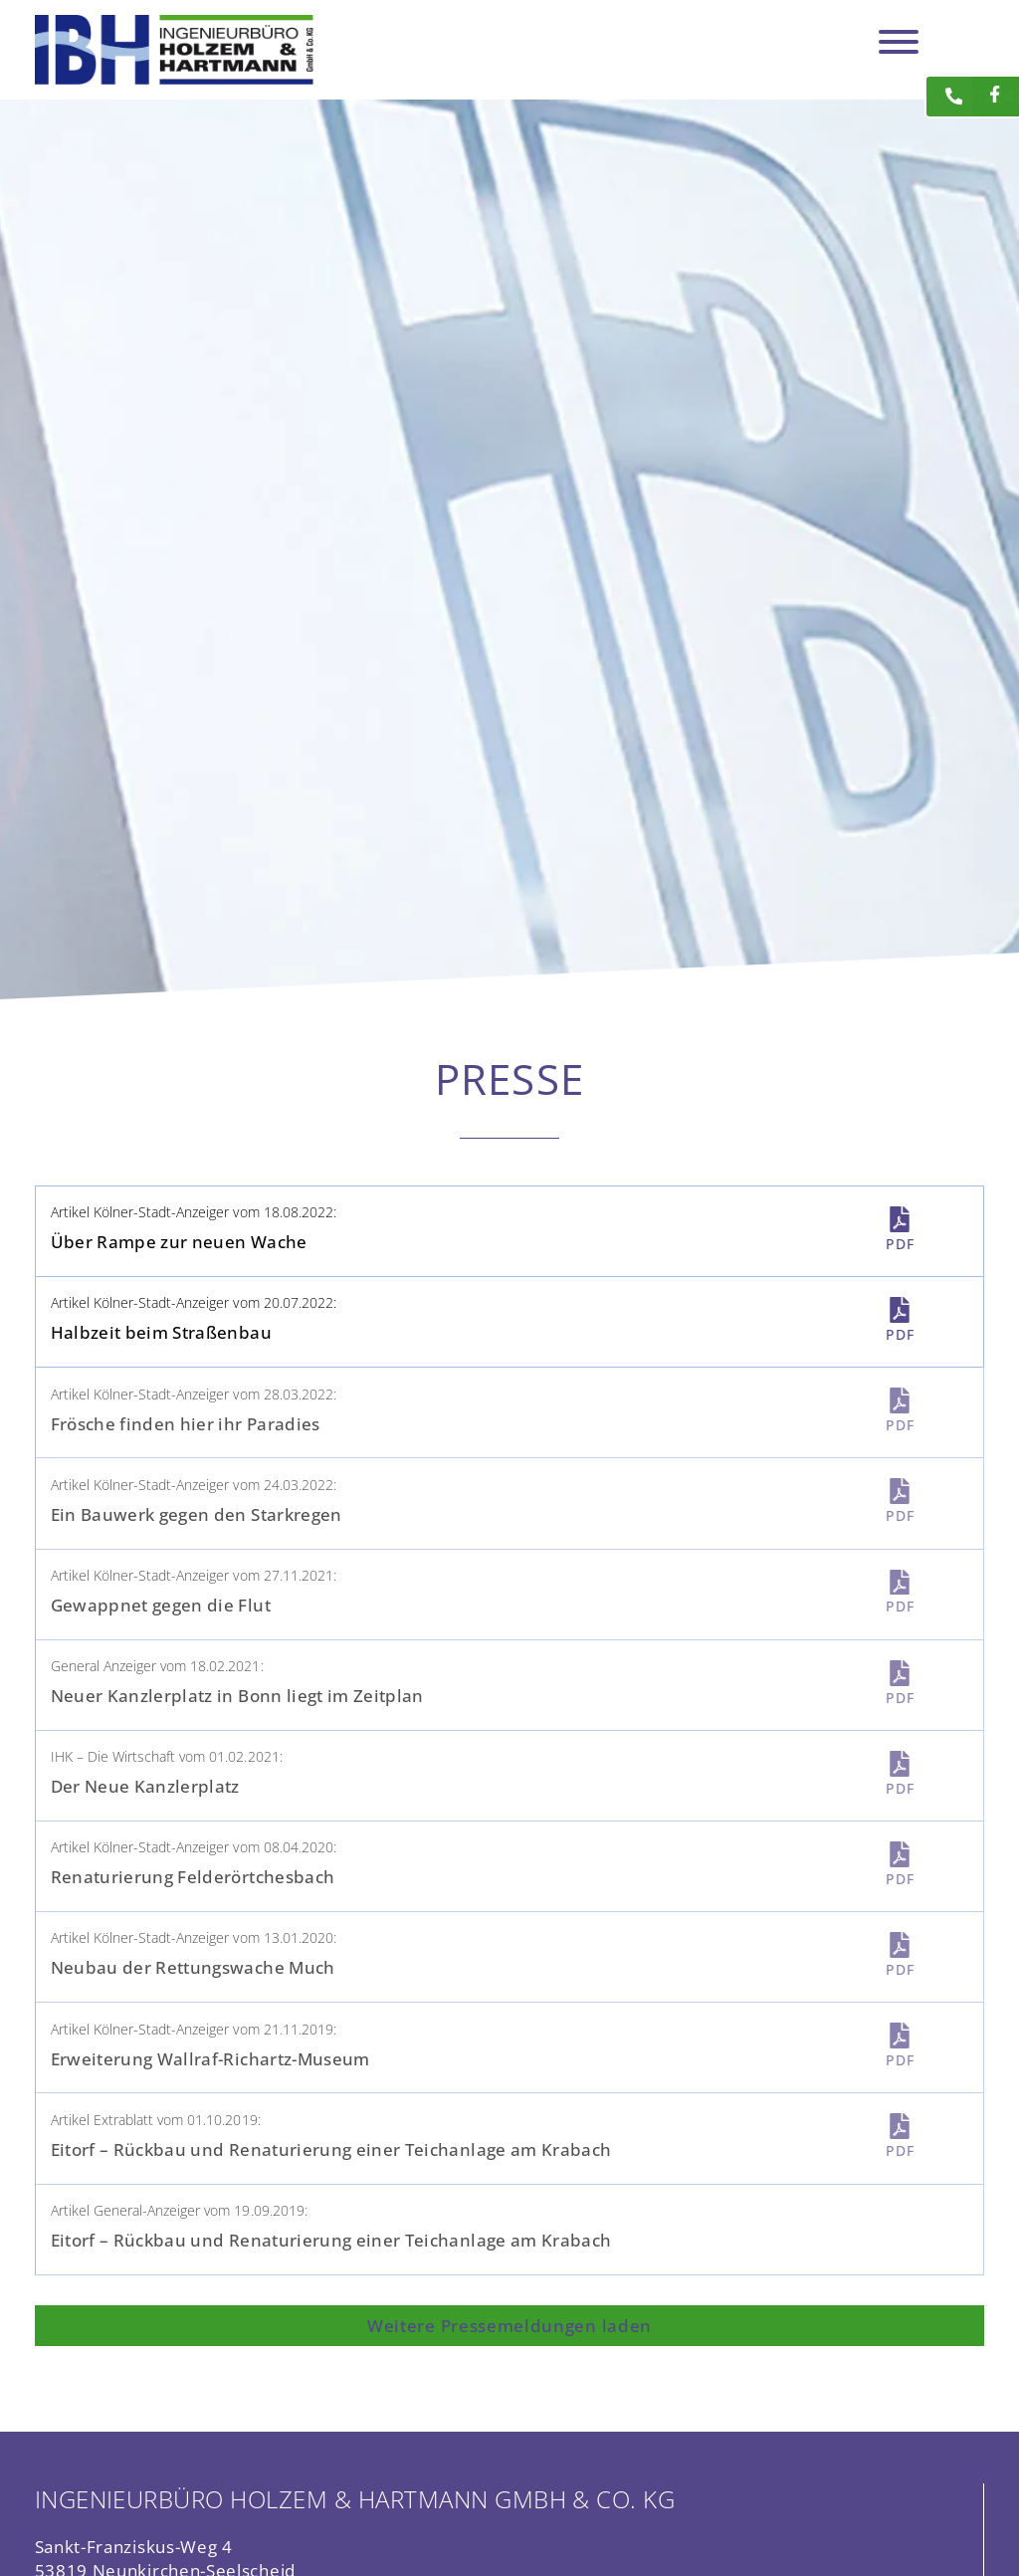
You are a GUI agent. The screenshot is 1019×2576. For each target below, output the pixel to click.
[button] (510, 2325)
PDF (900, 1243)
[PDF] (900, 1219)
